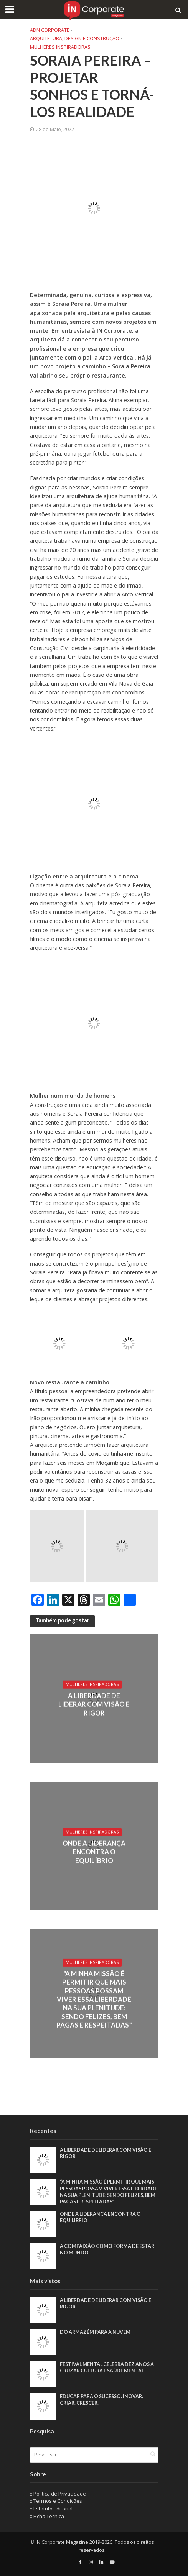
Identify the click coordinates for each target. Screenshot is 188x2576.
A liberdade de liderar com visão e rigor (94, 1704)
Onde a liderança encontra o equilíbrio (94, 1851)
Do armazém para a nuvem (95, 2332)
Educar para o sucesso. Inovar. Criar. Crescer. (101, 2400)
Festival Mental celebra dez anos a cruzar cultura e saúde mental (107, 2367)
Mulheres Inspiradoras (60, 47)
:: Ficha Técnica (47, 2516)
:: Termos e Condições (56, 2500)
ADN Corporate (49, 30)
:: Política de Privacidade (58, 2493)
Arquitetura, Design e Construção (74, 38)
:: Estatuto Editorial (51, 2508)
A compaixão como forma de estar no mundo (107, 2249)
